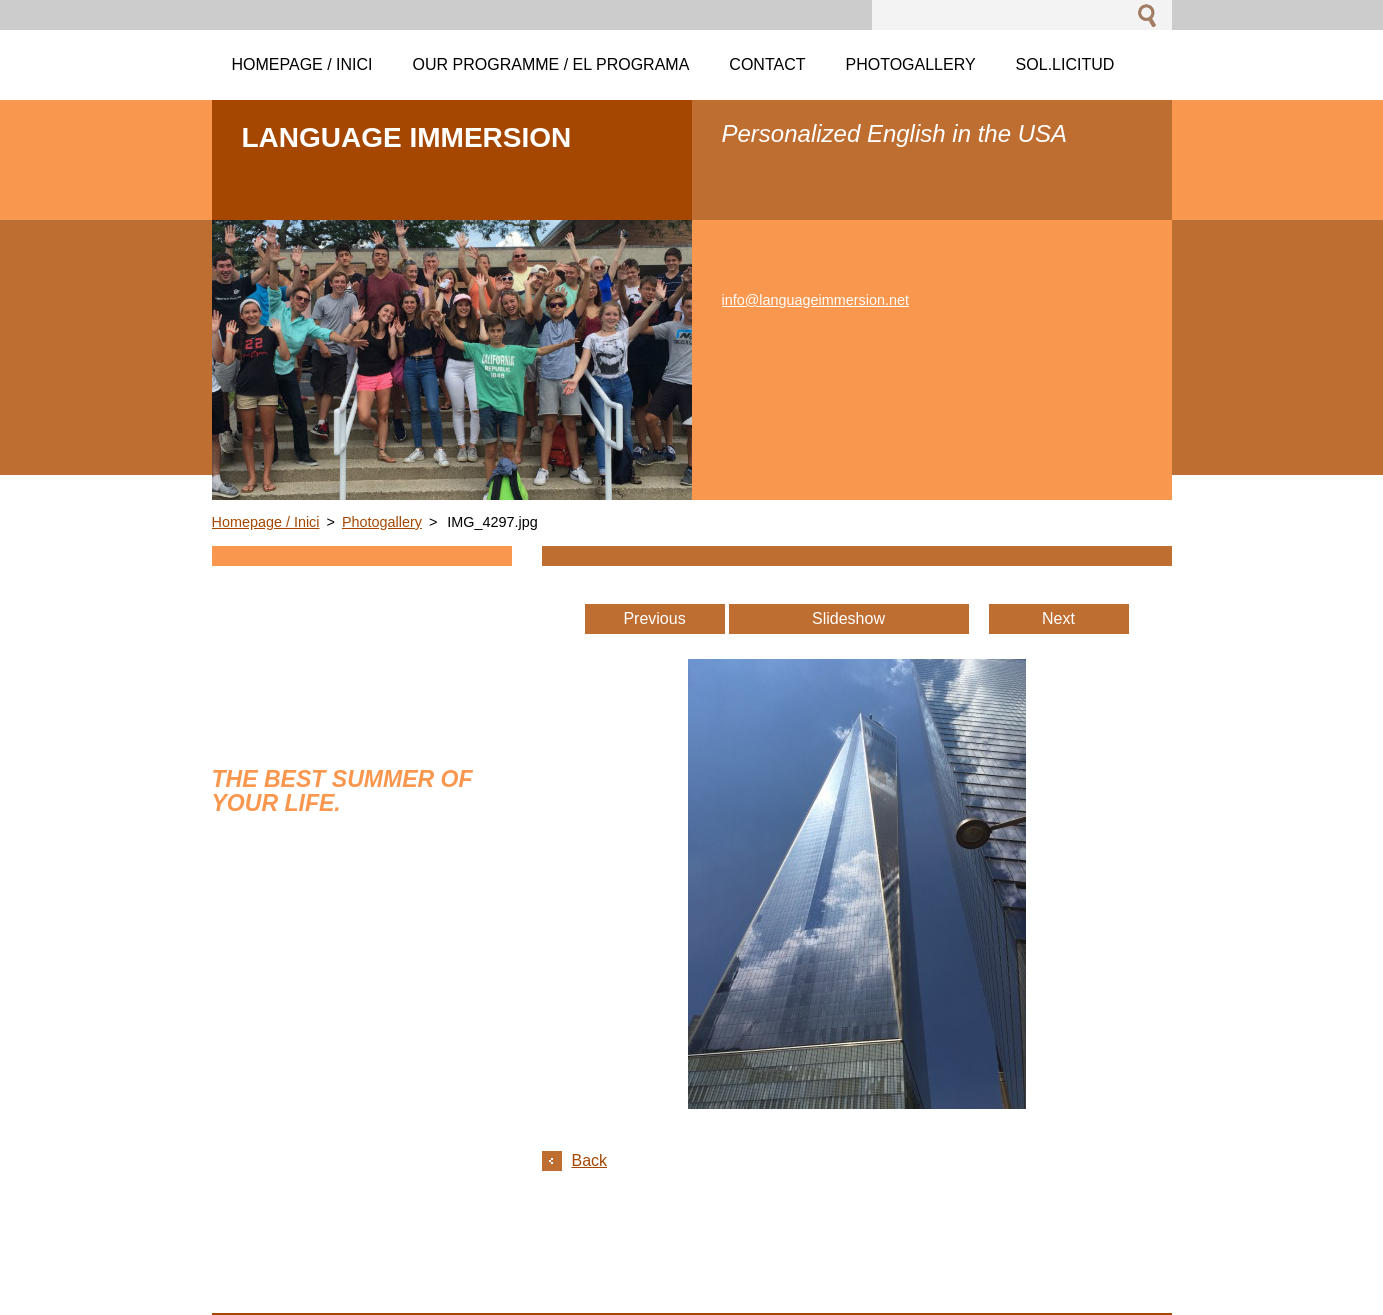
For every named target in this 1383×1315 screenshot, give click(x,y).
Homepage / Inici (266, 522)
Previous (654, 618)
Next (1058, 618)
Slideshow (848, 618)
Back (590, 1160)
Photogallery (382, 522)
